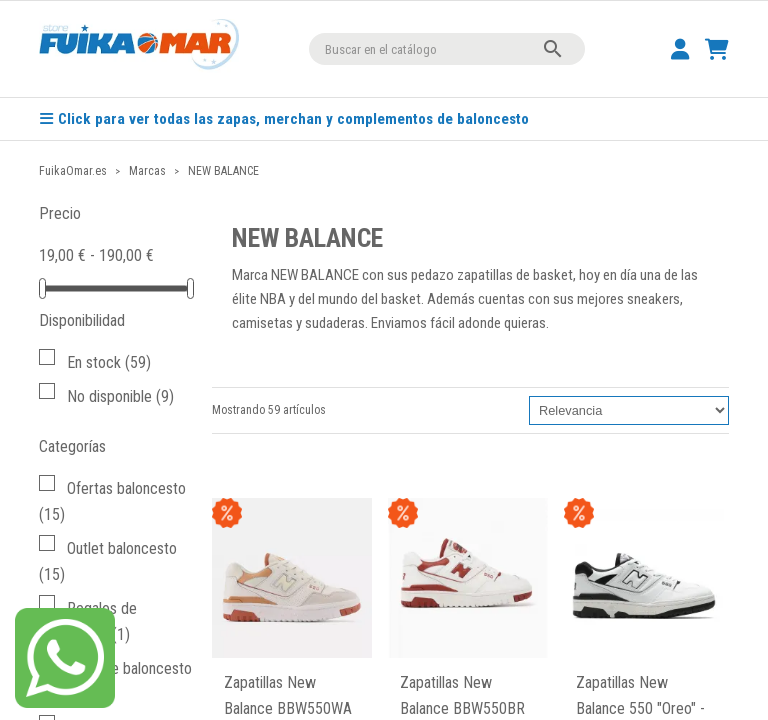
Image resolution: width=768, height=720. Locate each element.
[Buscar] (447, 49)
